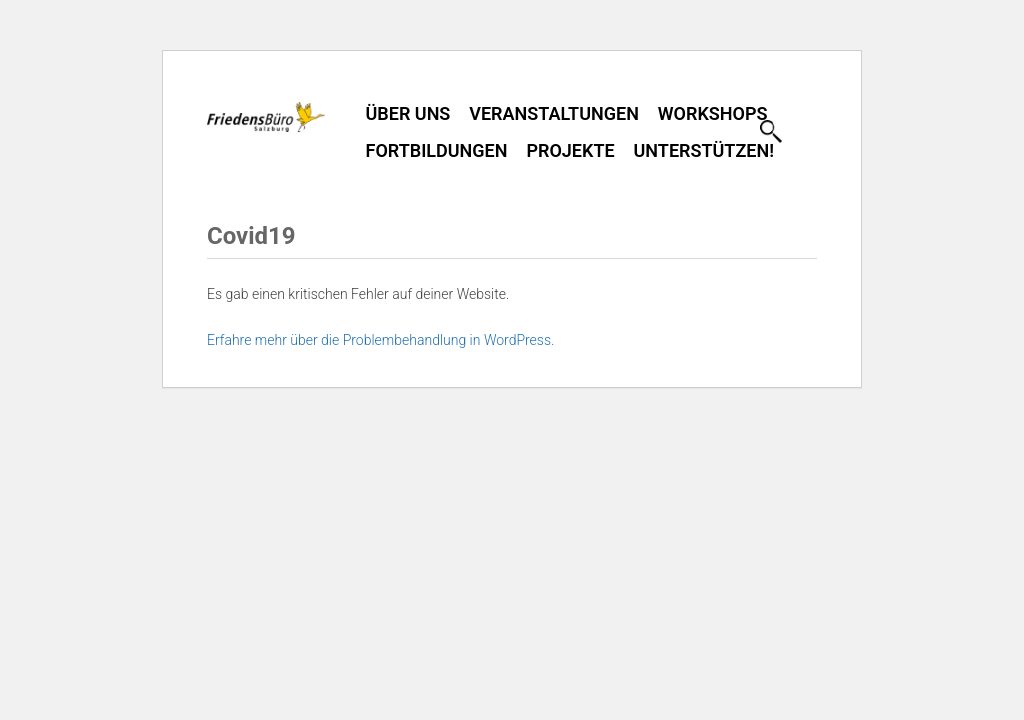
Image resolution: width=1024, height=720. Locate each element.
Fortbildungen (437, 150)
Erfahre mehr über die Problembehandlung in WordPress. (380, 340)
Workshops (713, 113)
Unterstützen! (704, 150)
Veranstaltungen (554, 113)
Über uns (408, 113)
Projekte (570, 150)
